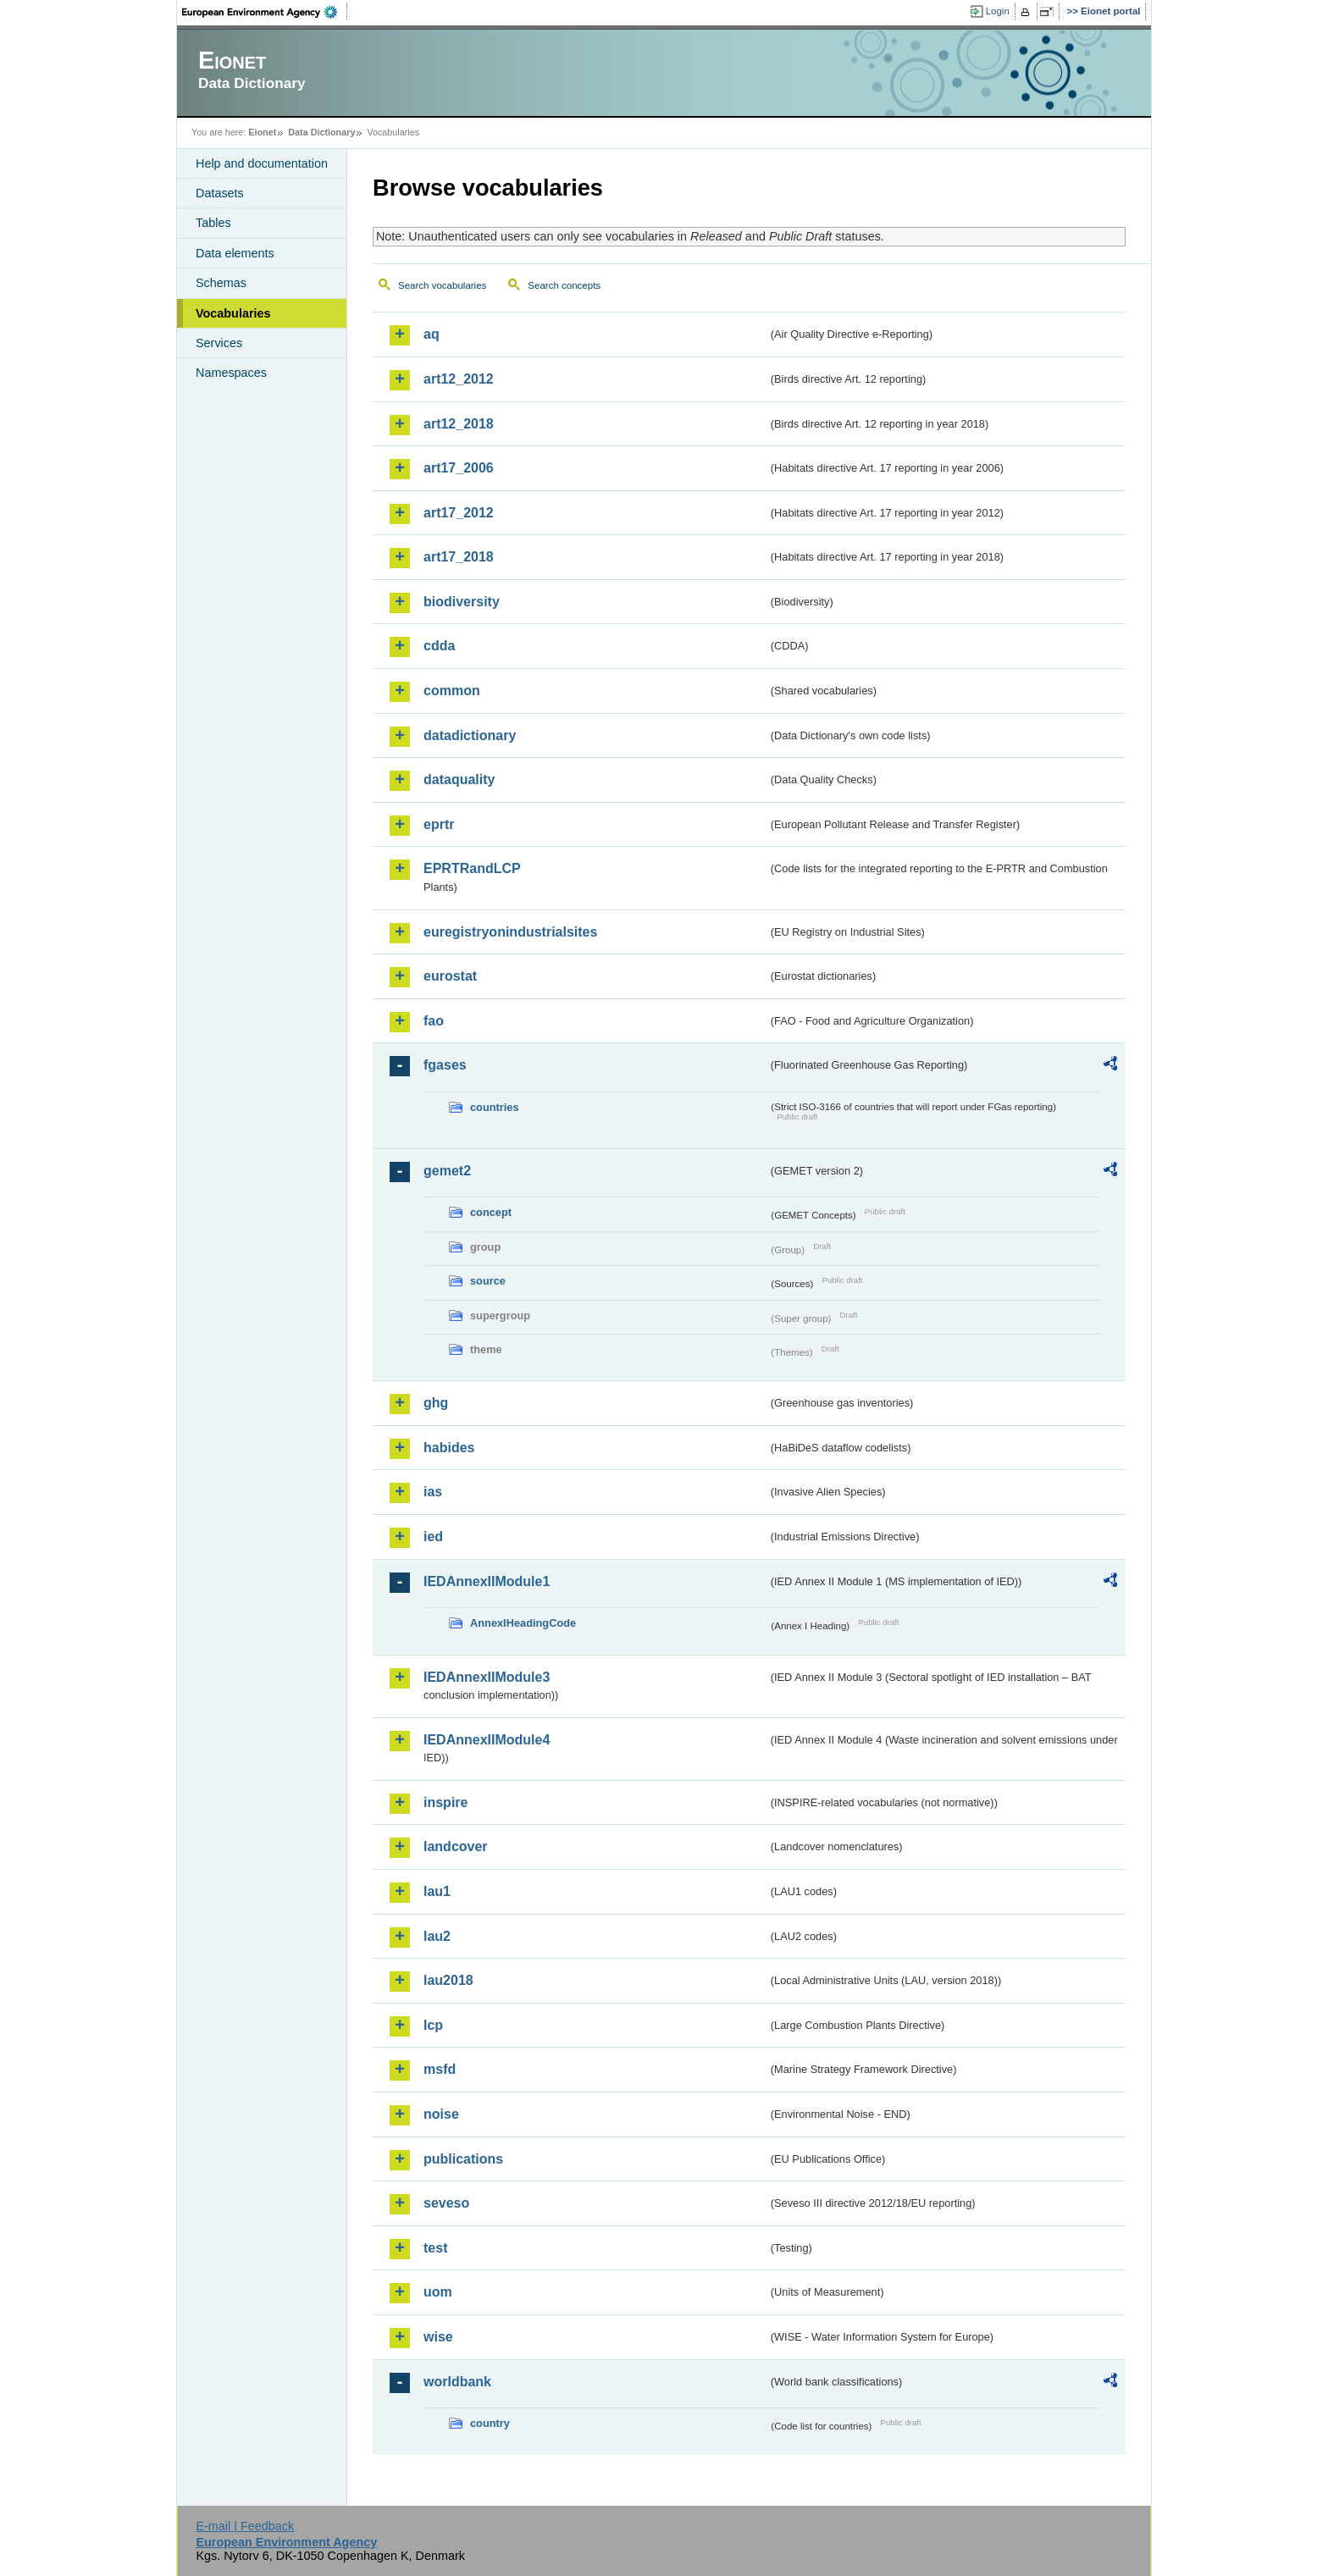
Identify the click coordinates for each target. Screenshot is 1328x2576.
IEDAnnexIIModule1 (486, 1581)
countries (494, 1107)
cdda (439, 645)
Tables (213, 222)
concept (491, 1212)
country (490, 2423)
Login (998, 11)
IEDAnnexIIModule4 (486, 1740)
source (488, 1280)
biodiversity (461, 601)
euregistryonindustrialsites (510, 932)
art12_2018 (458, 424)
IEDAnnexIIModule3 (486, 1677)
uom (437, 2292)
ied (433, 1536)
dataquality (459, 779)
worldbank (457, 2381)
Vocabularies (233, 313)
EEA (265, 11)
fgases (445, 1065)
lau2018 (448, 1980)
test (435, 2248)
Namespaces (231, 372)
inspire (445, 1802)
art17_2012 (458, 513)
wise (438, 2337)
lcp (433, 2025)
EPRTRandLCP (472, 868)
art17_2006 (458, 468)
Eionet (262, 132)
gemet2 (447, 1171)
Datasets (220, 193)
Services (219, 343)
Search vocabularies (442, 285)
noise (441, 2114)
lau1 (437, 1891)
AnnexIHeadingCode (523, 1623)
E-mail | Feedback (245, 2526)
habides (448, 1447)
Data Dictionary (321, 132)
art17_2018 (458, 557)
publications (463, 2159)
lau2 (437, 1936)
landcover (455, 1846)
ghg (435, 1403)
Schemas (221, 283)
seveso (446, 2203)
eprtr (438, 824)
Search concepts (564, 285)
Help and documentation (262, 163)
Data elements (235, 253)
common (451, 690)
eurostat (450, 976)
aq (431, 334)
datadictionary (469, 735)
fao (433, 1021)
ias (432, 1491)
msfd (439, 2069)
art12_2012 (458, 379)
